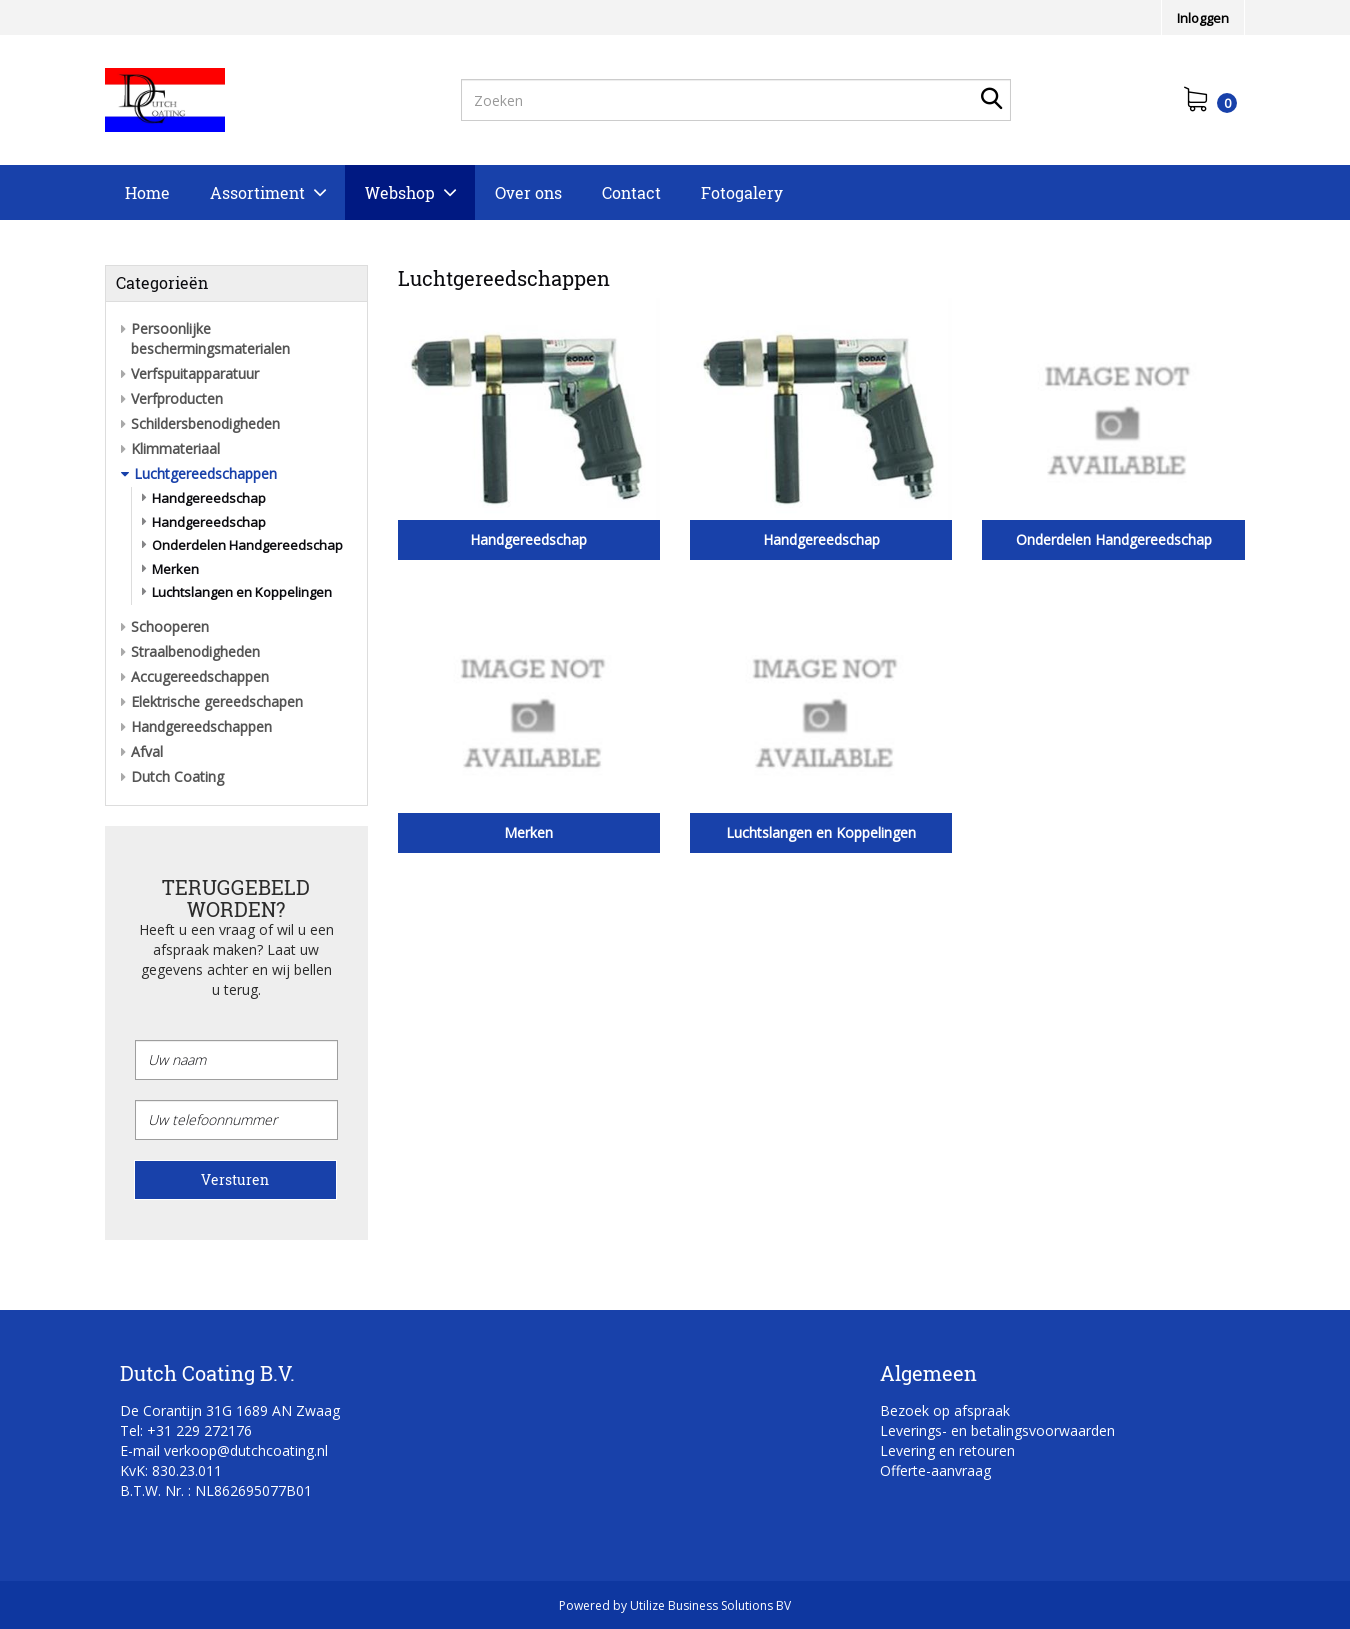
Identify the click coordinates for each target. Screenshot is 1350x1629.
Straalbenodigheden (195, 651)
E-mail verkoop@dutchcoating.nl (224, 1450)
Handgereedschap (209, 498)
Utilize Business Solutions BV (710, 1605)
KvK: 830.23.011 (171, 1470)
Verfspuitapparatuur (195, 373)
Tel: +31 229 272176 (186, 1430)
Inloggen (1203, 18)
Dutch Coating (177, 776)
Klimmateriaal (175, 448)
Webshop (400, 192)
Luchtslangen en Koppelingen (242, 592)
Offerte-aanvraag (935, 1470)
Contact (631, 192)
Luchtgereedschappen (205, 473)
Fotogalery (742, 192)
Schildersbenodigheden (205, 423)
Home (147, 192)
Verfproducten (177, 398)
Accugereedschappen (200, 676)
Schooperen (170, 626)
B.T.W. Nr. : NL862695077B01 (216, 1490)
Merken (175, 569)
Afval (147, 751)
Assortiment (257, 192)
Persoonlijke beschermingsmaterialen (210, 338)
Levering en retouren (947, 1450)
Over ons (528, 192)
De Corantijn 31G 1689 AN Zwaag (230, 1410)
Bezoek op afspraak (945, 1410)
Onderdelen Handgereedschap (247, 545)
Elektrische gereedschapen (217, 701)
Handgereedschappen (201, 726)
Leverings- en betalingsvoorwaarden (997, 1430)
